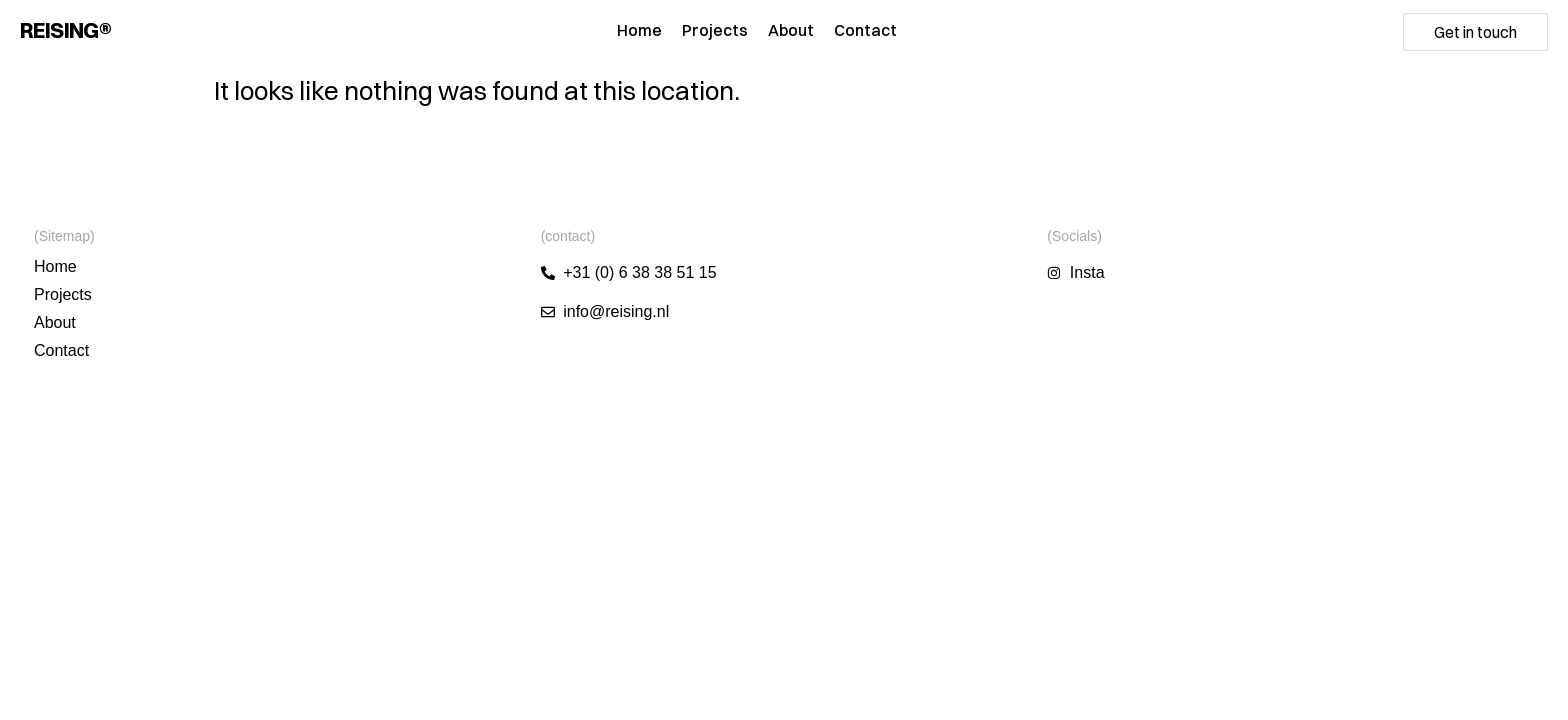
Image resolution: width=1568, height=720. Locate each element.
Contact (865, 30)
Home (639, 30)
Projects (715, 30)
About (791, 30)
